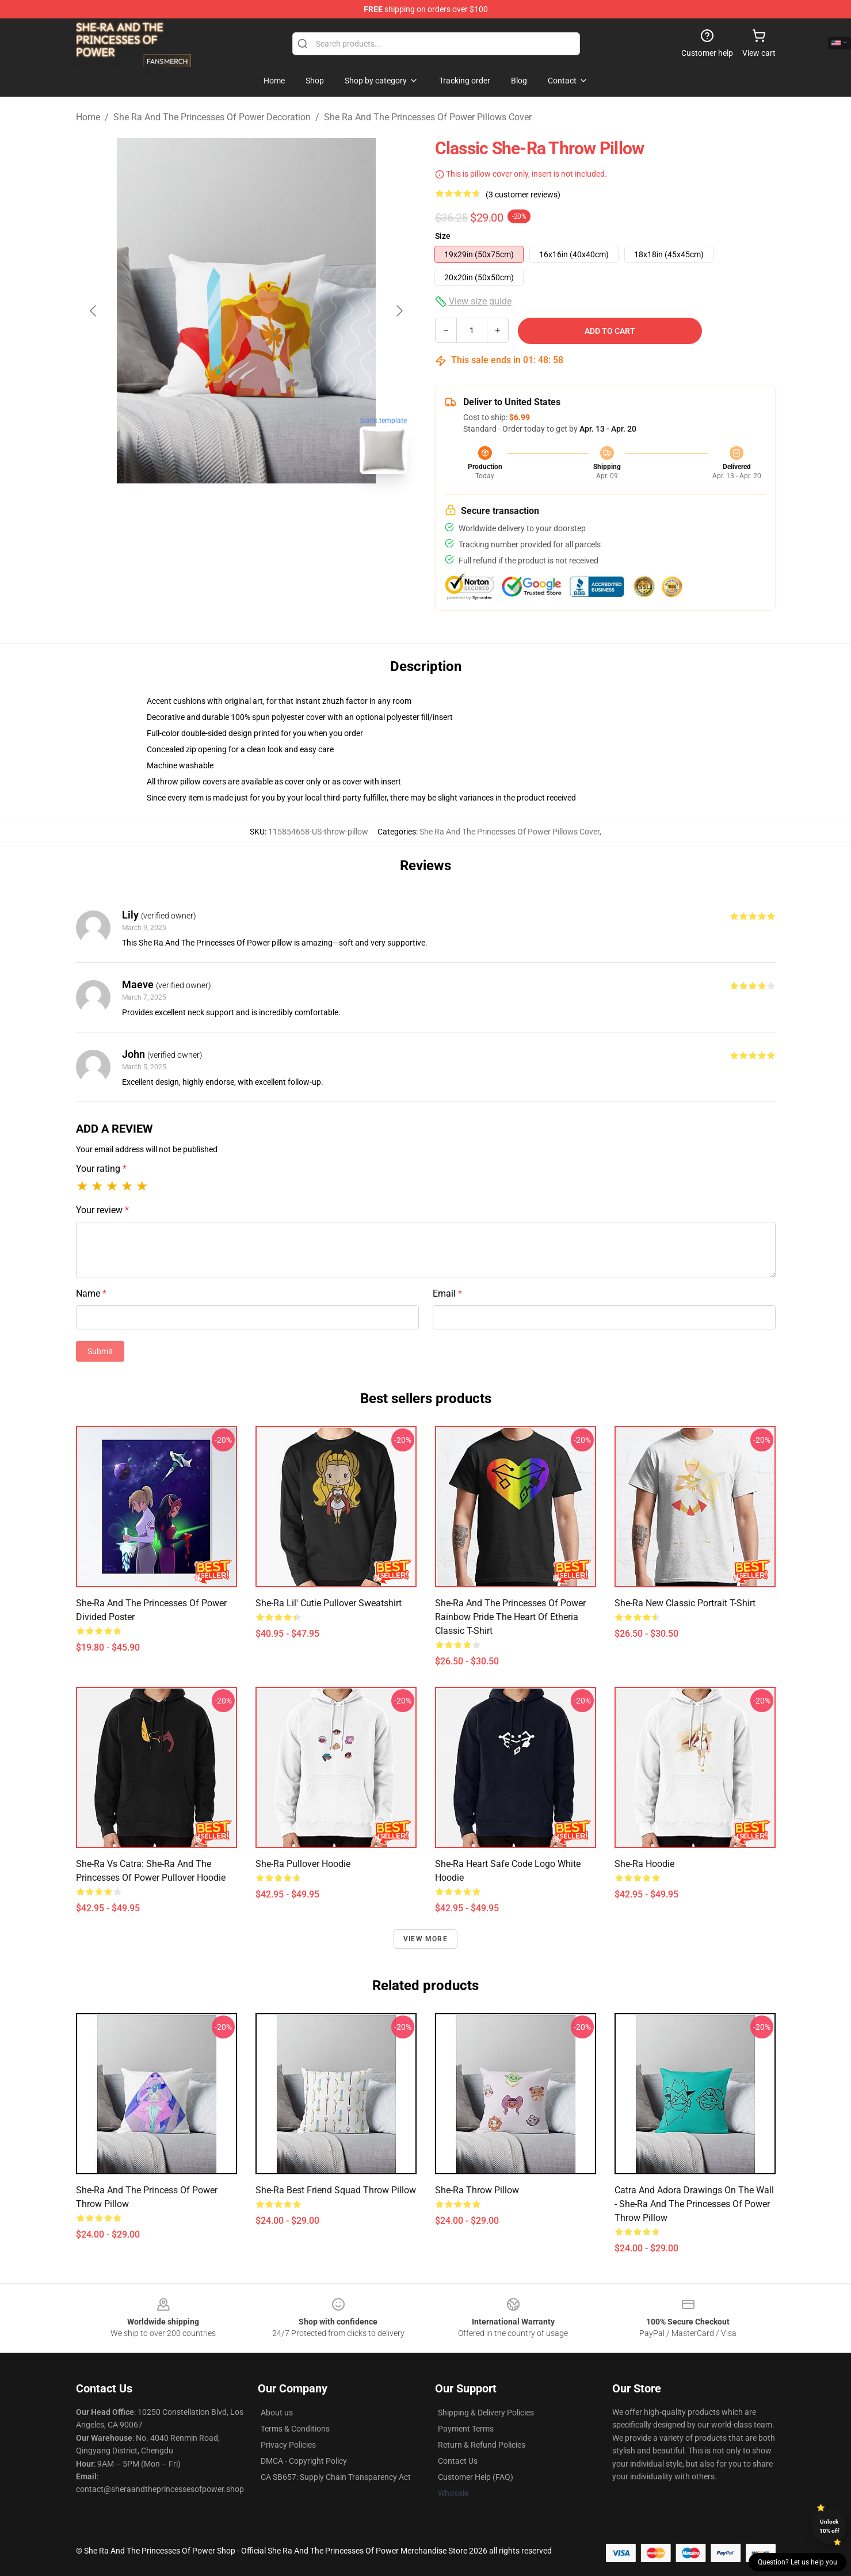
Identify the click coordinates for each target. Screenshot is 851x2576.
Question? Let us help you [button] (797, 2562)
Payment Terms (466, 2428)
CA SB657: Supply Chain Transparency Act (336, 2477)
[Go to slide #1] (216, 508)
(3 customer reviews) (523, 194)
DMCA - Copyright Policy (304, 2461)
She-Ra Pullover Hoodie (302, 1863)
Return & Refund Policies (481, 2444)
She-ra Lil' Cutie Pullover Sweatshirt (328, 1603)
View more (425, 1939)
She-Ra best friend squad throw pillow (335, 2190)
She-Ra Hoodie (644, 1863)
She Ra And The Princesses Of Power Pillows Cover (428, 117)
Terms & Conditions (295, 2428)
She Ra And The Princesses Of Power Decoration (212, 117)
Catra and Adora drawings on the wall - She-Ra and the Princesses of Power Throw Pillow (694, 2204)
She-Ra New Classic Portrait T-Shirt (685, 1603)
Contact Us (458, 2461)
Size (443, 236)
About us (277, 2412)
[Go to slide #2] (276, 508)
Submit (100, 1351)
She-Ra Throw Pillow (477, 2190)
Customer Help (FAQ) (475, 2477)
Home (88, 117)
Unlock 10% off (829, 2526)
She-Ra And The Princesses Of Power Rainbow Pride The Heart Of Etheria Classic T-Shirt (510, 1617)
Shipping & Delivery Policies (486, 2412)
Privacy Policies (288, 2444)
